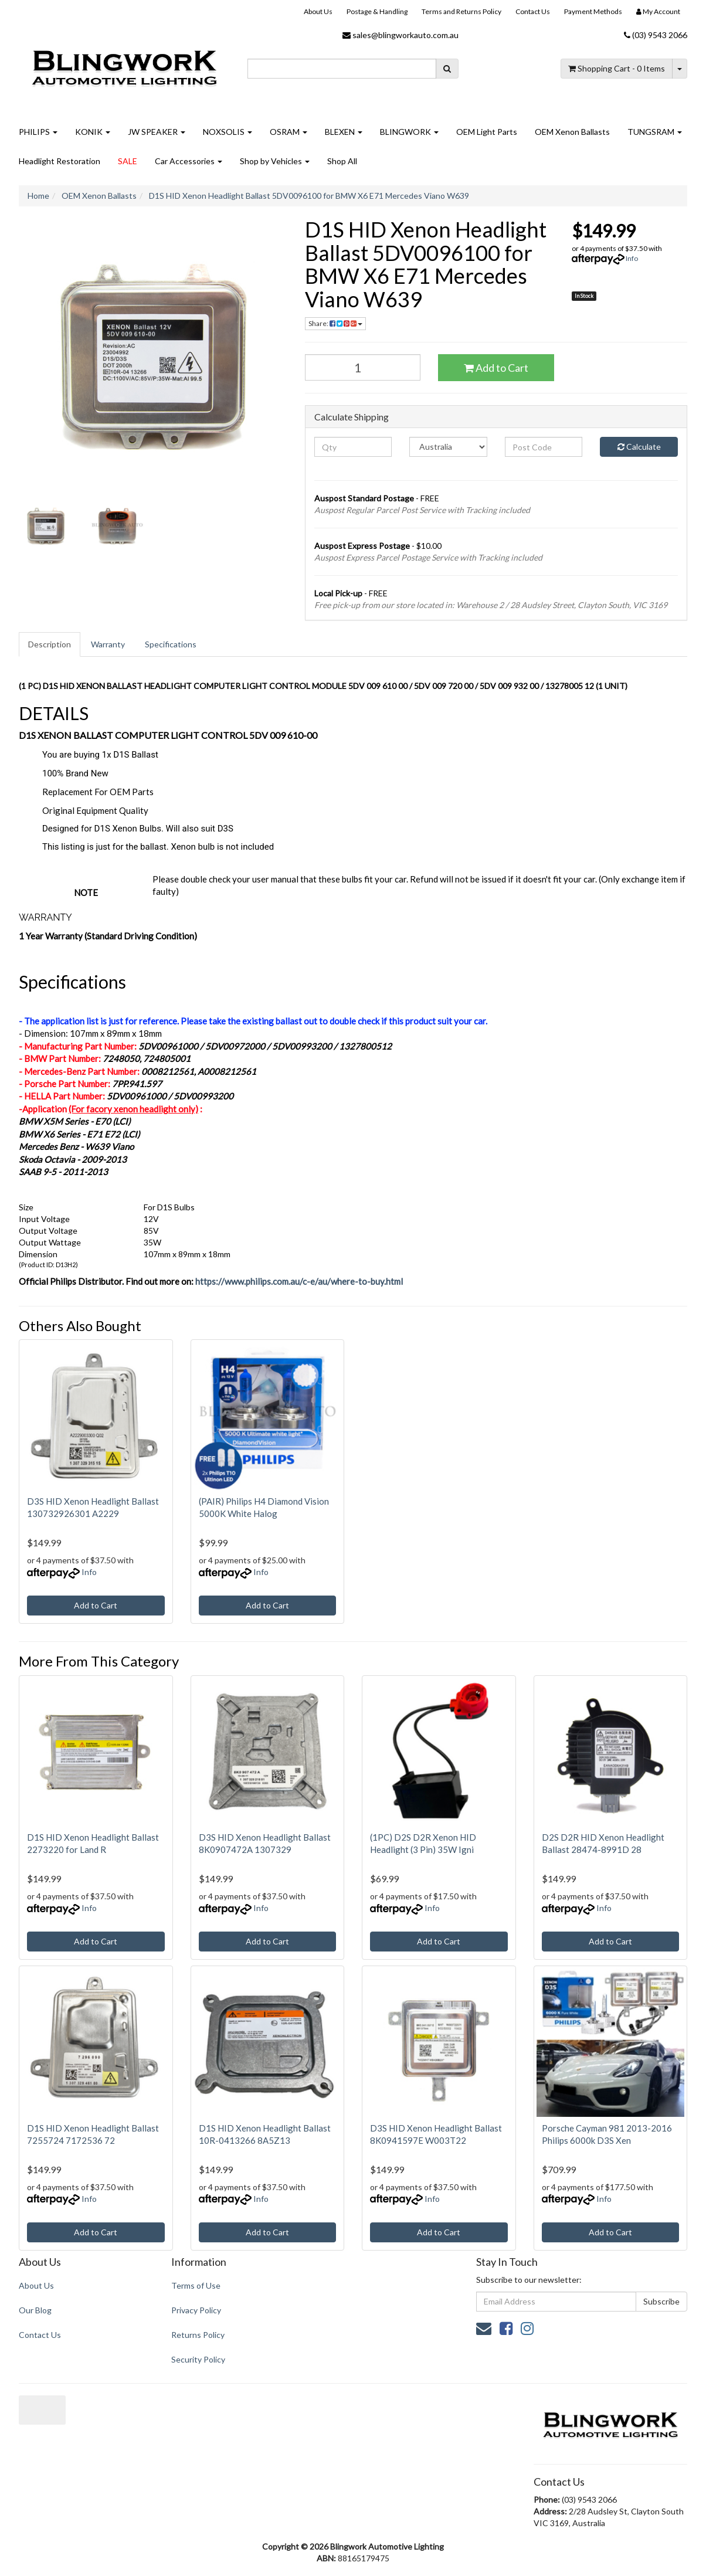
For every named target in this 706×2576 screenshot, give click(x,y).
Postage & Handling (377, 11)
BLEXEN (343, 132)
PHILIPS (38, 132)
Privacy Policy (196, 2310)
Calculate (639, 447)
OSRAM (288, 132)
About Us (318, 11)
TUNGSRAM (654, 132)
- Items (616, 68)
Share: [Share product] (335, 323)
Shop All (342, 161)
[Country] (448, 447)
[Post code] (544, 447)
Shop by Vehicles (275, 161)
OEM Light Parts (486, 132)
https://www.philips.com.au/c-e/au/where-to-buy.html (299, 1281)
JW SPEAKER (156, 132)
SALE (127, 161)
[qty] (353, 447)
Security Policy (198, 2359)
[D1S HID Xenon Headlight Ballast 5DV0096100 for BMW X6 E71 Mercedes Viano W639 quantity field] (363, 367)
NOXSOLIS (227, 132)
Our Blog (35, 2310)
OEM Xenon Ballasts (572, 132)
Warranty (108, 644)
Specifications (170, 644)
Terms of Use (195, 2285)
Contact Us (532, 11)
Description (49, 644)
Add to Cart (496, 367)
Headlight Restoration (59, 161)
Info (632, 258)
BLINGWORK (409, 132)
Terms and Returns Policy (461, 11)
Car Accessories (188, 161)
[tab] (50, 644)
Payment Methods (593, 11)
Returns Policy (198, 2335)
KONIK (92, 132)
